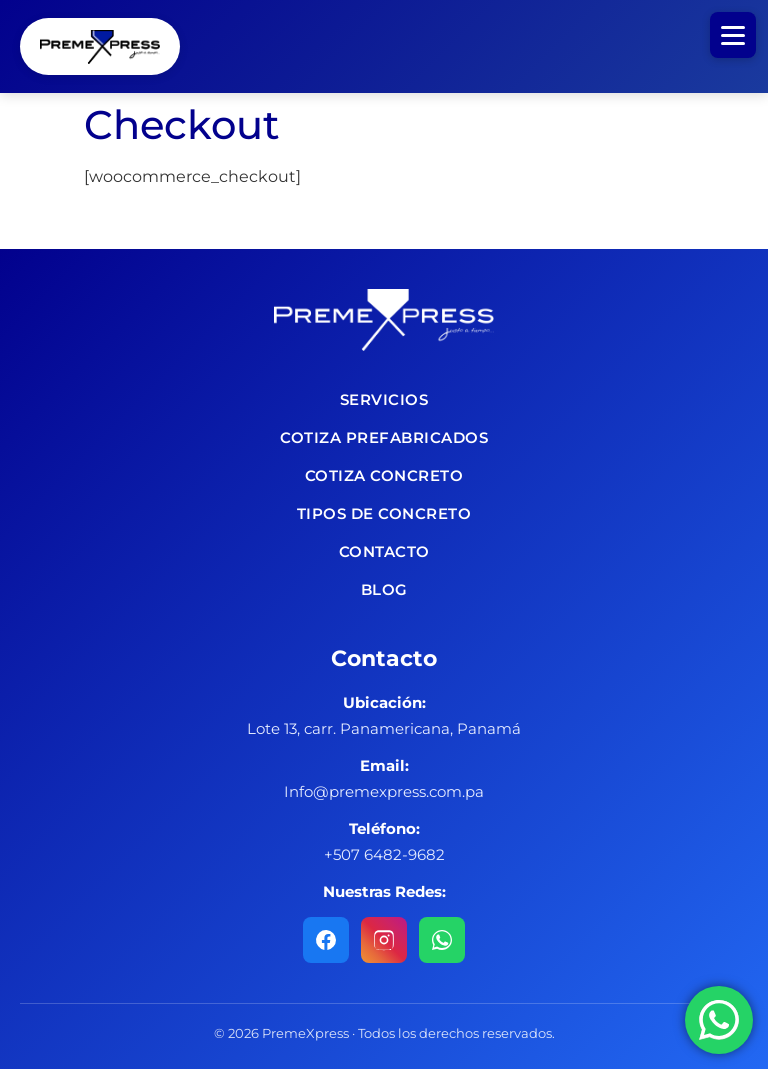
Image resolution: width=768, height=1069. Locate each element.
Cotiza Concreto (384, 475)
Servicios (384, 399)
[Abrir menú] (733, 35)
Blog (384, 589)
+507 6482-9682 (384, 854)
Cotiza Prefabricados (384, 437)
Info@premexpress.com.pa (384, 791)
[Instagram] (384, 940)
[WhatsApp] (442, 940)
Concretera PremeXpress (100, 46)
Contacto (384, 551)
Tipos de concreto (384, 513)
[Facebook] (326, 940)
